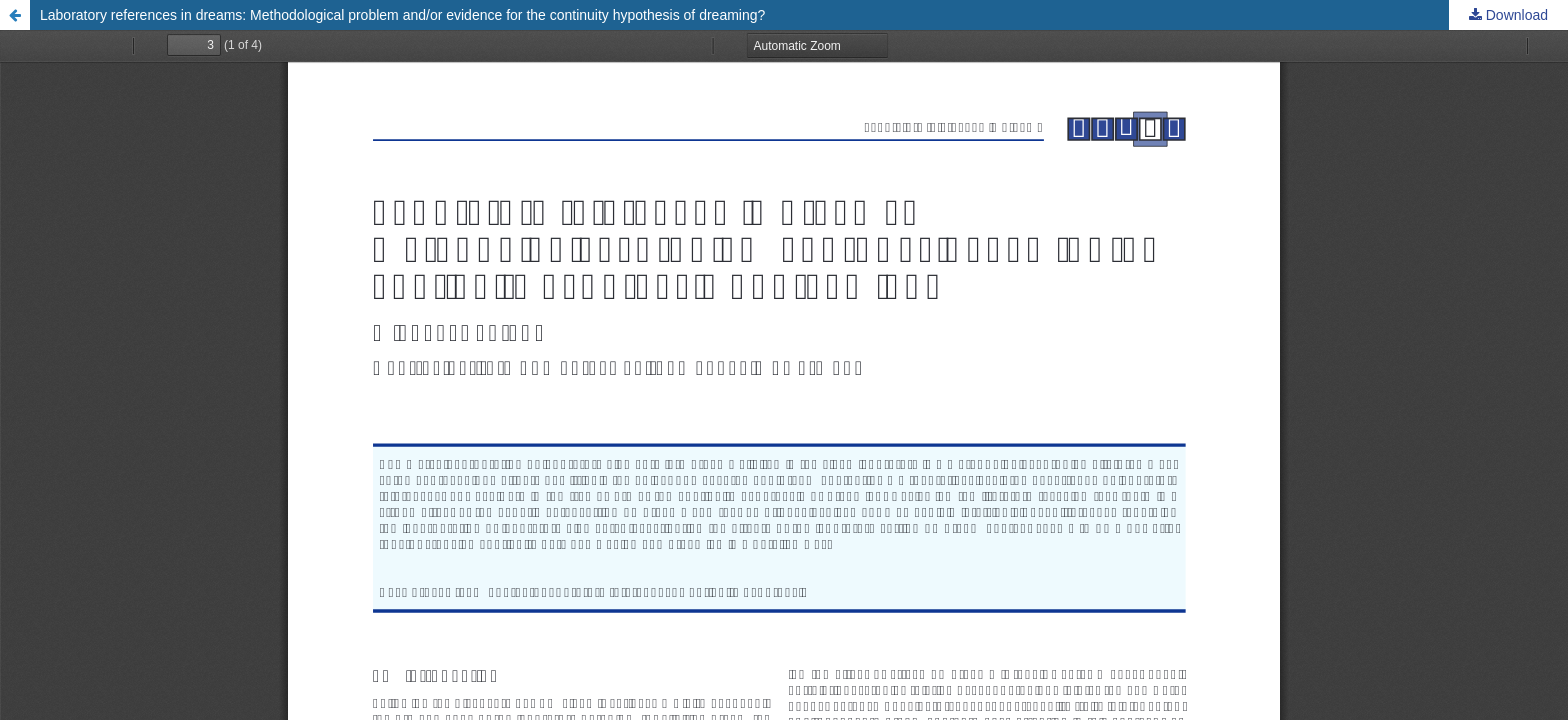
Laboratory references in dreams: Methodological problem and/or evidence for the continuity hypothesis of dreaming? (402, 15)
